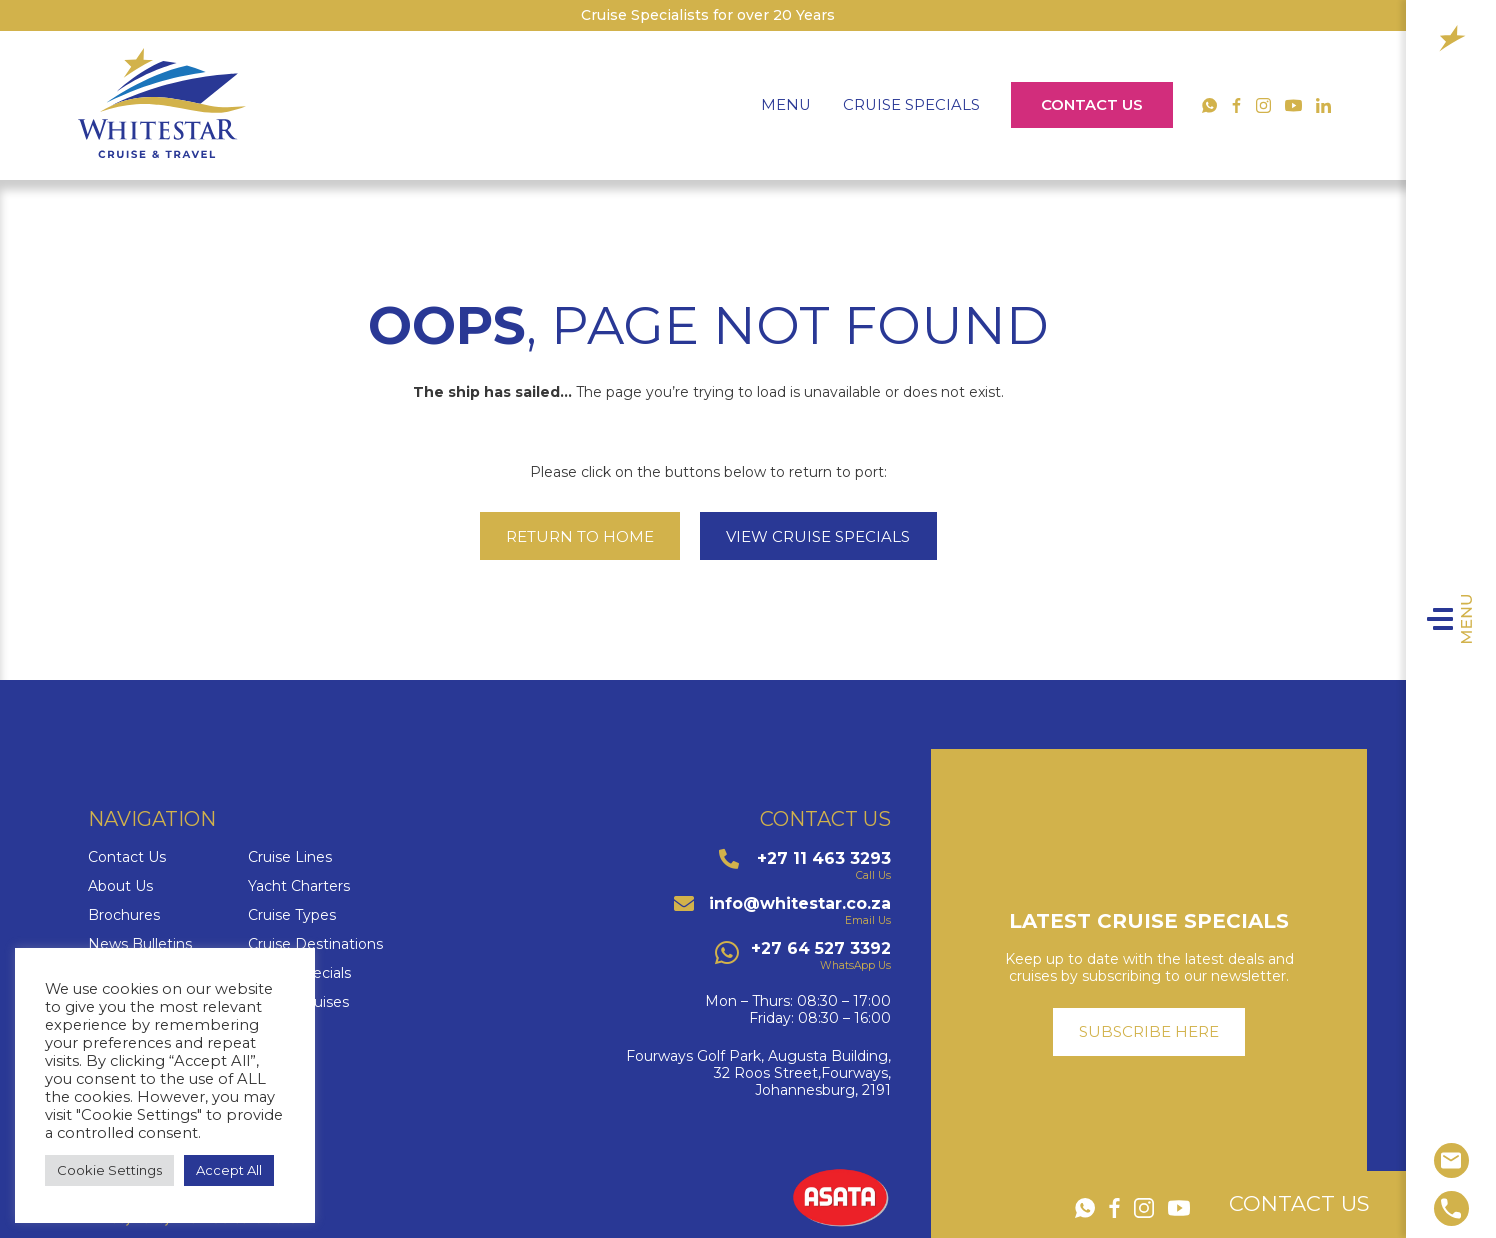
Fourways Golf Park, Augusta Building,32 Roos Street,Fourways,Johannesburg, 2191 (758, 1073)
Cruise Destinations (315, 944)
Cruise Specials (911, 105)
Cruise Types (292, 915)
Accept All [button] (229, 1170)
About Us (120, 886)
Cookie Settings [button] (109, 1170)
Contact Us (1092, 105)
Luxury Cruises (298, 1002)
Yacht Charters (299, 886)
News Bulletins (140, 944)
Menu (1476, 619)
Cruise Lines (290, 857)
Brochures (124, 915)
